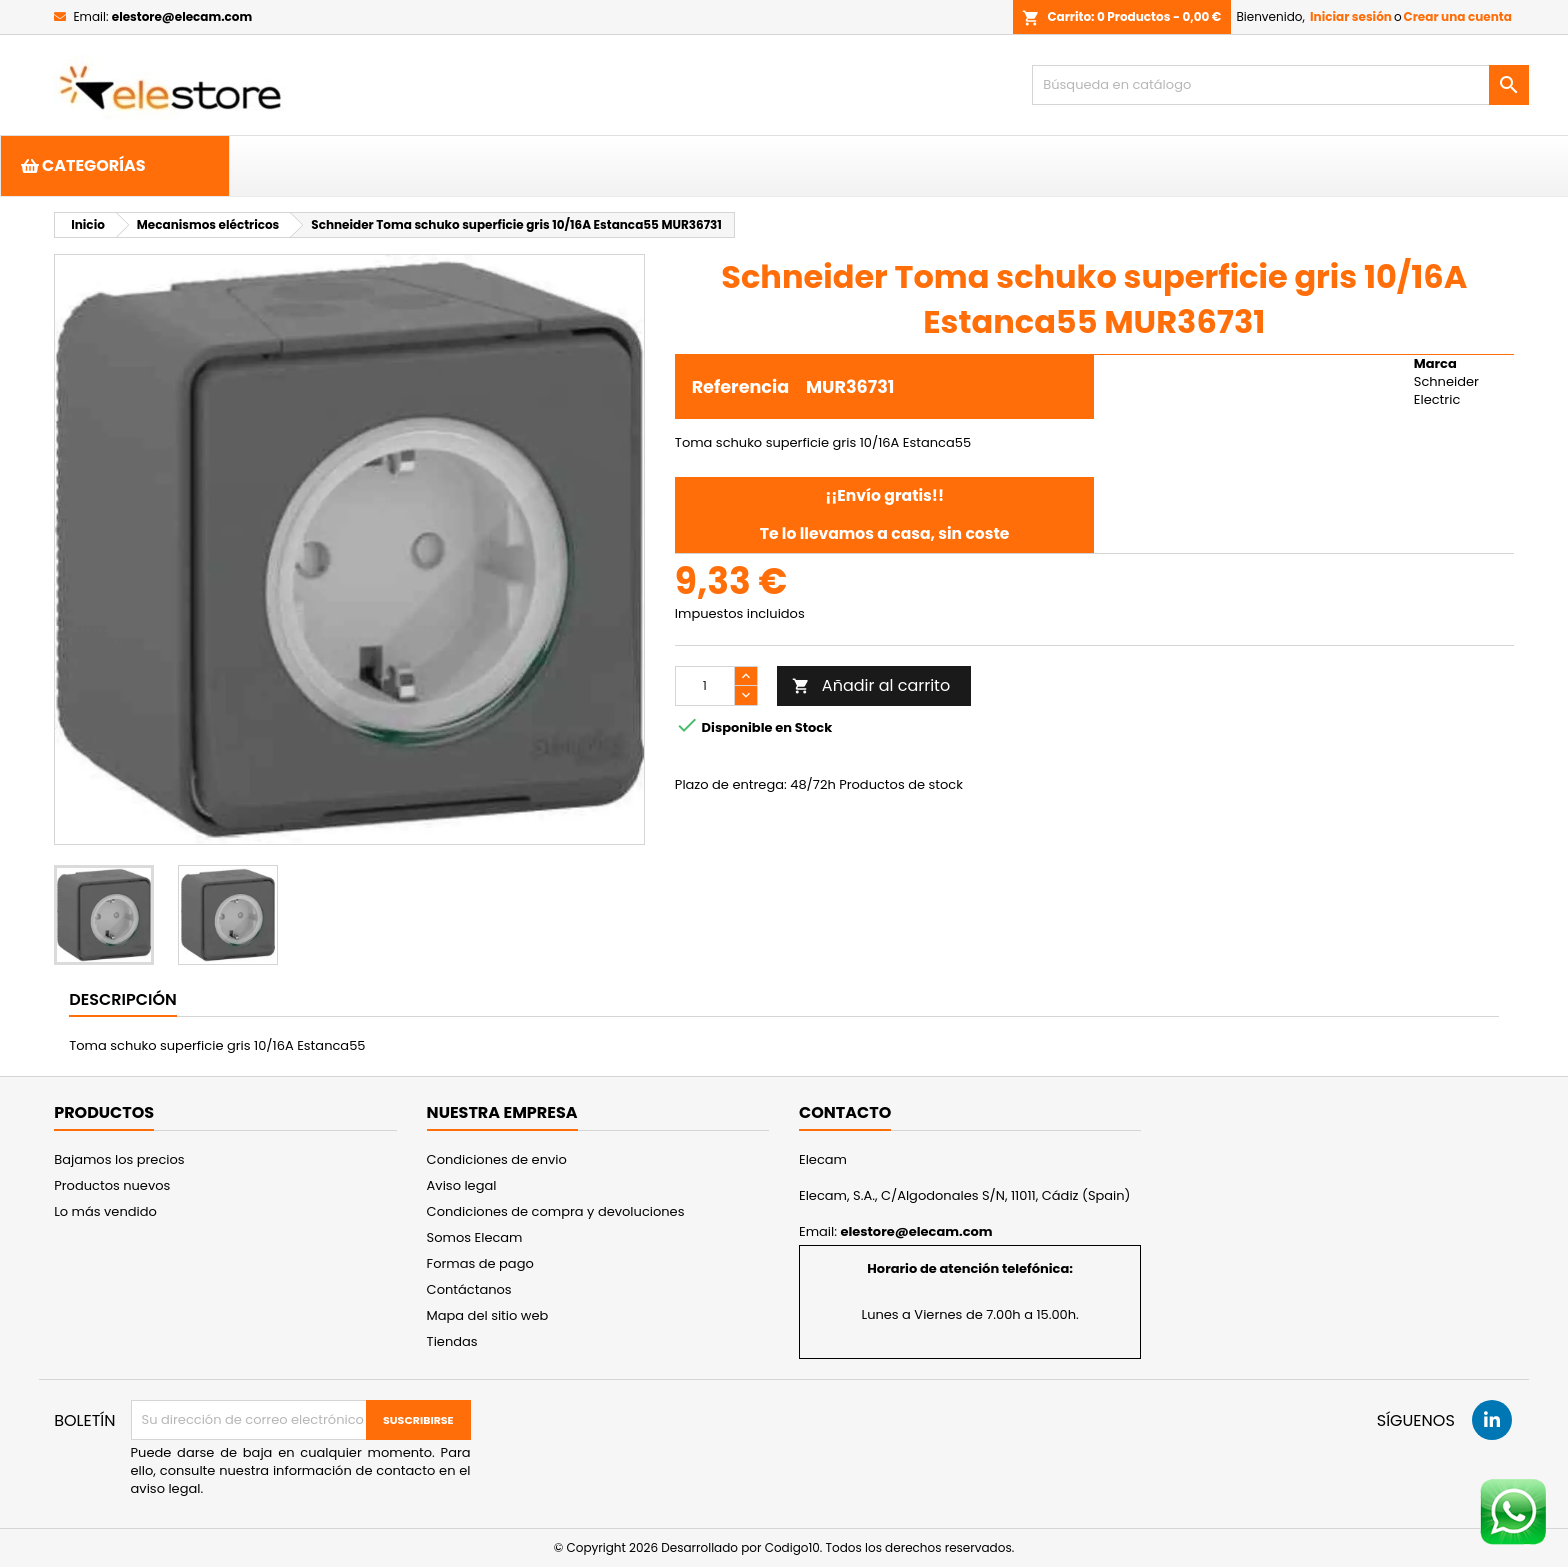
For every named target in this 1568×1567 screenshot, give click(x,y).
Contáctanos (469, 1289)
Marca (1435, 364)
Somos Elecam (475, 1237)
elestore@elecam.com (182, 16)
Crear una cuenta (1458, 16)
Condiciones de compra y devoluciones (556, 1211)
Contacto (845, 1112)
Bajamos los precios (119, 1159)
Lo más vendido (105, 1211)
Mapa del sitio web (488, 1315)
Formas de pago (480, 1263)
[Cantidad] (705, 686)
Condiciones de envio (497, 1159)
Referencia (741, 387)
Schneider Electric (1446, 390)
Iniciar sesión (1351, 16)
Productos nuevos (112, 1185)
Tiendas (452, 1341)
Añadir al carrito (871, 685)
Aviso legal (462, 1185)
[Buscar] (1280, 85)
